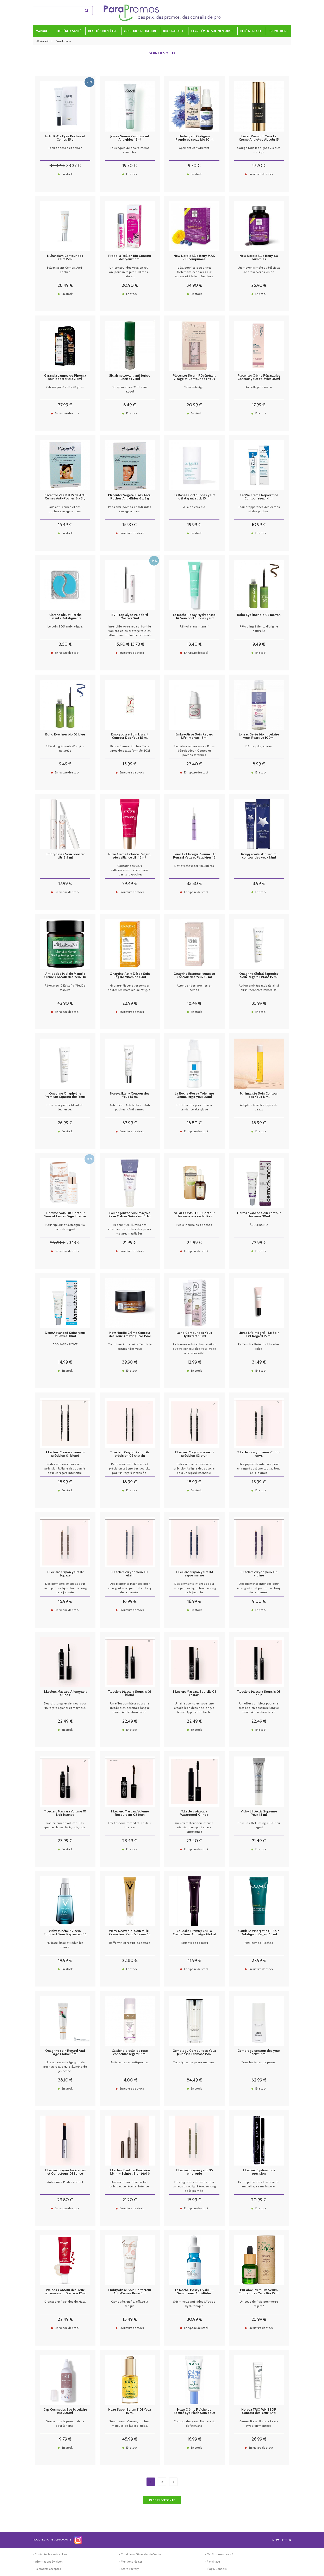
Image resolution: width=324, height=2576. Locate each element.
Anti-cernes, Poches (259, 1943)
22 (129, 1003)
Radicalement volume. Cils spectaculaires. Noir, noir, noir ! (65, 1825)
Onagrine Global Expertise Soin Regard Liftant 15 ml (259, 975)
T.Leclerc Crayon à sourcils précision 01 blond (65, 1454)
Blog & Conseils (217, 2569)
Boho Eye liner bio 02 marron (259, 615)
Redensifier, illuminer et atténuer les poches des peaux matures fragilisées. (129, 1229)
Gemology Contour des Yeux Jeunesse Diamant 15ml (194, 2052)
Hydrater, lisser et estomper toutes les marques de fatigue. (129, 988)
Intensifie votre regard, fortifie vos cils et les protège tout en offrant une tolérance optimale (129, 631)
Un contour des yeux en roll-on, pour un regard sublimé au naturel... (129, 272)
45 (129, 2439)
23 (194, 764)
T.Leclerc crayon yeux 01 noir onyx (258, 1454)
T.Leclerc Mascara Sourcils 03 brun (259, 1693)
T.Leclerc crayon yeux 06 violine (259, 1573)
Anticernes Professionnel (65, 2182)
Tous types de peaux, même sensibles (130, 150)
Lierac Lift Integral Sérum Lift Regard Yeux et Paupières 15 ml (194, 856)
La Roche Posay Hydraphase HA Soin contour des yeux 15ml (194, 616)
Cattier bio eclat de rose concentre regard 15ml (130, 2052)
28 (65, 285)
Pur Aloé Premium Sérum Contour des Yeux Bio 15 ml (258, 2291)
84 (194, 2080)
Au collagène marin (258, 387)
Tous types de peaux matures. (194, 2062)
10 (259, 524)
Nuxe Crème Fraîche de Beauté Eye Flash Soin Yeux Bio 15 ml (194, 2411)
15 (65, 524)
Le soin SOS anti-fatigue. (65, 626)
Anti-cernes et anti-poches (130, 2062)
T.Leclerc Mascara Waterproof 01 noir (194, 1813)
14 (65, 1362)
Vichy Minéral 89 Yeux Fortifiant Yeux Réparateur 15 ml (65, 1932)
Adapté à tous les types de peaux (259, 1107)
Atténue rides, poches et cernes (194, 988)
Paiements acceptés (48, 2569)
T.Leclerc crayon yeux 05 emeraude (194, 2172)
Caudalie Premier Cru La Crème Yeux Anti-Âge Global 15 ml (194, 1932)
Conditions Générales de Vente (141, 2554)
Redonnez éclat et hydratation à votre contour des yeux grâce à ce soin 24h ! (194, 1349)
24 (194, 1242)
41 (194, 1960)
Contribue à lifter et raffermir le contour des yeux (130, 1347)
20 (130, 285)
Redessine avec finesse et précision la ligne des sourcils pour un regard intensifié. (65, 1468)
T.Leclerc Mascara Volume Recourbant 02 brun (130, 1813)
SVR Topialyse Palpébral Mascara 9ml (129, 616)
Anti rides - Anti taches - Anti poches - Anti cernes (130, 1107)
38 (65, 2080)
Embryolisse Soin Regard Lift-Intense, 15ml (194, 736)
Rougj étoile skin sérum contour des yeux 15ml (258, 856)
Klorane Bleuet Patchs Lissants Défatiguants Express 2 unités (65, 616)
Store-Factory (130, 2569)
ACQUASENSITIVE (65, 1344)
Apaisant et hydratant (194, 148)
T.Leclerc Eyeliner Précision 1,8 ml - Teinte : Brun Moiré (129, 2172)
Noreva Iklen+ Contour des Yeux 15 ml (129, 1095)
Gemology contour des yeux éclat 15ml (258, 2052)
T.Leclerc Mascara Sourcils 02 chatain (194, 1693)
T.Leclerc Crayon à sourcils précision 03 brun (194, 1454)
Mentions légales (132, 2561)
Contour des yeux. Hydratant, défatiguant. (194, 2423)
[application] (313, 2565)
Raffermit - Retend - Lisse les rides (259, 1347)
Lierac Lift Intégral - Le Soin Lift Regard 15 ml (258, 1334)
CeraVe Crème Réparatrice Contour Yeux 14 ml (259, 496)
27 (259, 1960)
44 (57, 165)
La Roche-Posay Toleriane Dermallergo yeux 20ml (194, 1095)
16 (194, 1123)
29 (129, 883)
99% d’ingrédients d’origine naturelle (258, 629)
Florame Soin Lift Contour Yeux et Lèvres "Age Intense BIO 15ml (65, 1214)
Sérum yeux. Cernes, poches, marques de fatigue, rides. (129, 2423)
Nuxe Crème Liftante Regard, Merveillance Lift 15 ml (129, 856)
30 (194, 2319)
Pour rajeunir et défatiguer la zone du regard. (65, 1227)
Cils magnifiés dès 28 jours (65, 387)
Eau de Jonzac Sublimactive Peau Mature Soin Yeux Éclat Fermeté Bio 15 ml (129, 1214)
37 (65, 405)
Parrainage (213, 2561)
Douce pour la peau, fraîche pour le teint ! (65, 2423)
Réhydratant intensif (194, 626)
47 (258, 165)
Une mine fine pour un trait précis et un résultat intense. (130, 2184)
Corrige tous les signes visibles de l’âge (259, 150)
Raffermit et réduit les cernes (129, 1943)
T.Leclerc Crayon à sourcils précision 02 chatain (129, 1454)
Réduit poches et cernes (65, 148)
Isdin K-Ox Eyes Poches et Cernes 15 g (65, 138)
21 (130, 1242)
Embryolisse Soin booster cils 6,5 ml (65, 856)
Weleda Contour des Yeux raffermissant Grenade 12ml (65, 2291)
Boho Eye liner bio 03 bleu (65, 734)
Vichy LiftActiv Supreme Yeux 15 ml (259, 1813)
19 (130, 165)
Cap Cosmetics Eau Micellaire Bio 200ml (65, 2411)
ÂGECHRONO (259, 1225)
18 (194, 1003)
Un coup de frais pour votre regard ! (259, 2304)
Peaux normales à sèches (194, 1225)
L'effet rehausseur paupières (194, 866)
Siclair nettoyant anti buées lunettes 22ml (129, 377)
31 (259, 1362)
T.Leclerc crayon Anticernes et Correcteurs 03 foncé (65, 2172)
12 (194, 1362)
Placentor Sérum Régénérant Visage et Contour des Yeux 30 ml (194, 377)
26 (259, 285)
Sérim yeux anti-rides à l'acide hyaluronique (194, 2304)
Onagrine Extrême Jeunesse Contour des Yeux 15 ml (194, 975)
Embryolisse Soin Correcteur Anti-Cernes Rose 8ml (129, 2291)
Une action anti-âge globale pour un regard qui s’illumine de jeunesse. (65, 2066)
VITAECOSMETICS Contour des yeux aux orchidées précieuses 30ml (194, 1214)
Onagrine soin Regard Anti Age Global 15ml (65, 2052)
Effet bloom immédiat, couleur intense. (129, 1825)
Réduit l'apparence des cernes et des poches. (259, 509)
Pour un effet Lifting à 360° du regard (259, 1825)
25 (57, 1242)
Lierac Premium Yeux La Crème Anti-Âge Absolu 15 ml (259, 138)
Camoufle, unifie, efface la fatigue (129, 2304)
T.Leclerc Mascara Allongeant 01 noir (65, 1693)
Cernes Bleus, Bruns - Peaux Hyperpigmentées (258, 2423)
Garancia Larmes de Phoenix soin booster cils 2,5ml (65, 377)
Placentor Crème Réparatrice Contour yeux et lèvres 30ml (259, 377)
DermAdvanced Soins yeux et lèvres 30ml (65, 1334)
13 (137, 644)
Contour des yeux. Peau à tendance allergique (194, 1107)
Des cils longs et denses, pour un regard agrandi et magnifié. (65, 1706)
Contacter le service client (51, 2554)
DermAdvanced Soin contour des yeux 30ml (259, 1214)
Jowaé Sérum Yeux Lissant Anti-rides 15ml (129, 138)
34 (194, 285)
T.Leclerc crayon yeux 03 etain (129, 1573)
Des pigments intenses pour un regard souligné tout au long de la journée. (258, 1468)
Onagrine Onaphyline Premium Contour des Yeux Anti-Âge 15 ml (65, 1095)
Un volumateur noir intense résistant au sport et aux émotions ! (194, 1827)
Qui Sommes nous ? (220, 2554)
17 (259, 405)
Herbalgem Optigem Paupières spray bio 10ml (194, 138)
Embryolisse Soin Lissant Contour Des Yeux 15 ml (130, 736)
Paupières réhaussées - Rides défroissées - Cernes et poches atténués (194, 750)
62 (258, 2080)
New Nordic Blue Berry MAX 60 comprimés (194, 257)
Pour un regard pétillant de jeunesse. (65, 1107)
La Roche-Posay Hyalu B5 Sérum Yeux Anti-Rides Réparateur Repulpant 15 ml (194, 2291)
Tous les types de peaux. (258, 2062)
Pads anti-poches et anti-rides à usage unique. (129, 509)
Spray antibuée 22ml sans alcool (130, 389)
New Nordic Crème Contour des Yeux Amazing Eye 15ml (130, 1334)
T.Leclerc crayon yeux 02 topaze (65, 1573)
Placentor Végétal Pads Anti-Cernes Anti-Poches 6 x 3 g (65, 496)
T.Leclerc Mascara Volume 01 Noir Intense (65, 1813)
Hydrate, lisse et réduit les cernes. (65, 1945)
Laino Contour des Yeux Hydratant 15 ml (194, 1334)
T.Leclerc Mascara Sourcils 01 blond (129, 1693)
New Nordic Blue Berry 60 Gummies (258, 257)
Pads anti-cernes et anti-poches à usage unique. (65, 509)
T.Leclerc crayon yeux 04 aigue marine (194, 1573)
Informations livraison (49, 2561)
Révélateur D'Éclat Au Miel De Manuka (65, 988)
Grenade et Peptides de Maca (65, 2301)
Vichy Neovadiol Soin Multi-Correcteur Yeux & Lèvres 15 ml (130, 1932)
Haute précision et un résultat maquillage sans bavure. (259, 2184)
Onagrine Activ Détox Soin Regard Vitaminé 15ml (130, 975)
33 (73, 165)
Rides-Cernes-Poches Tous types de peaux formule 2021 (130, 748)
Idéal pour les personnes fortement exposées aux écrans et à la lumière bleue (194, 272)
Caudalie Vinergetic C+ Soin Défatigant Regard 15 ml (258, 1932)
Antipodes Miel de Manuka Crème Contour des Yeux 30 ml (65, 975)
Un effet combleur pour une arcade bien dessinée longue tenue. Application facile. (130, 1708)
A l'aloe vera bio (194, 507)
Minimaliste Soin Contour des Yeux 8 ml (259, 1095)
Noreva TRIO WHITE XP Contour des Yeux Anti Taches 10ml (258, 2411)
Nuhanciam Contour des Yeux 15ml (65, 257)
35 (258, 1003)
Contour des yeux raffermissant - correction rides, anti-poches (129, 870)
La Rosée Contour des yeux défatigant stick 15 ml (194, 496)
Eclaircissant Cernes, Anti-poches (65, 270)
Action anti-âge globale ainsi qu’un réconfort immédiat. (259, 988)
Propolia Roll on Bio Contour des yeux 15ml (129, 257)
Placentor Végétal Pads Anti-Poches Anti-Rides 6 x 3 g (129, 496)
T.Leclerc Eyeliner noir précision (259, 2172)
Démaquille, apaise (258, 746)
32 (129, 1123)
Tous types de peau (194, 1943)
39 (129, 1362)
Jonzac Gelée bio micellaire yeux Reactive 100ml (259, 736)
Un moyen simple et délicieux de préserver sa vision (259, 270)
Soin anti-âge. (194, 387)
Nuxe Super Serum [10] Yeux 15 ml (129, 2411)
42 (65, 1003)
